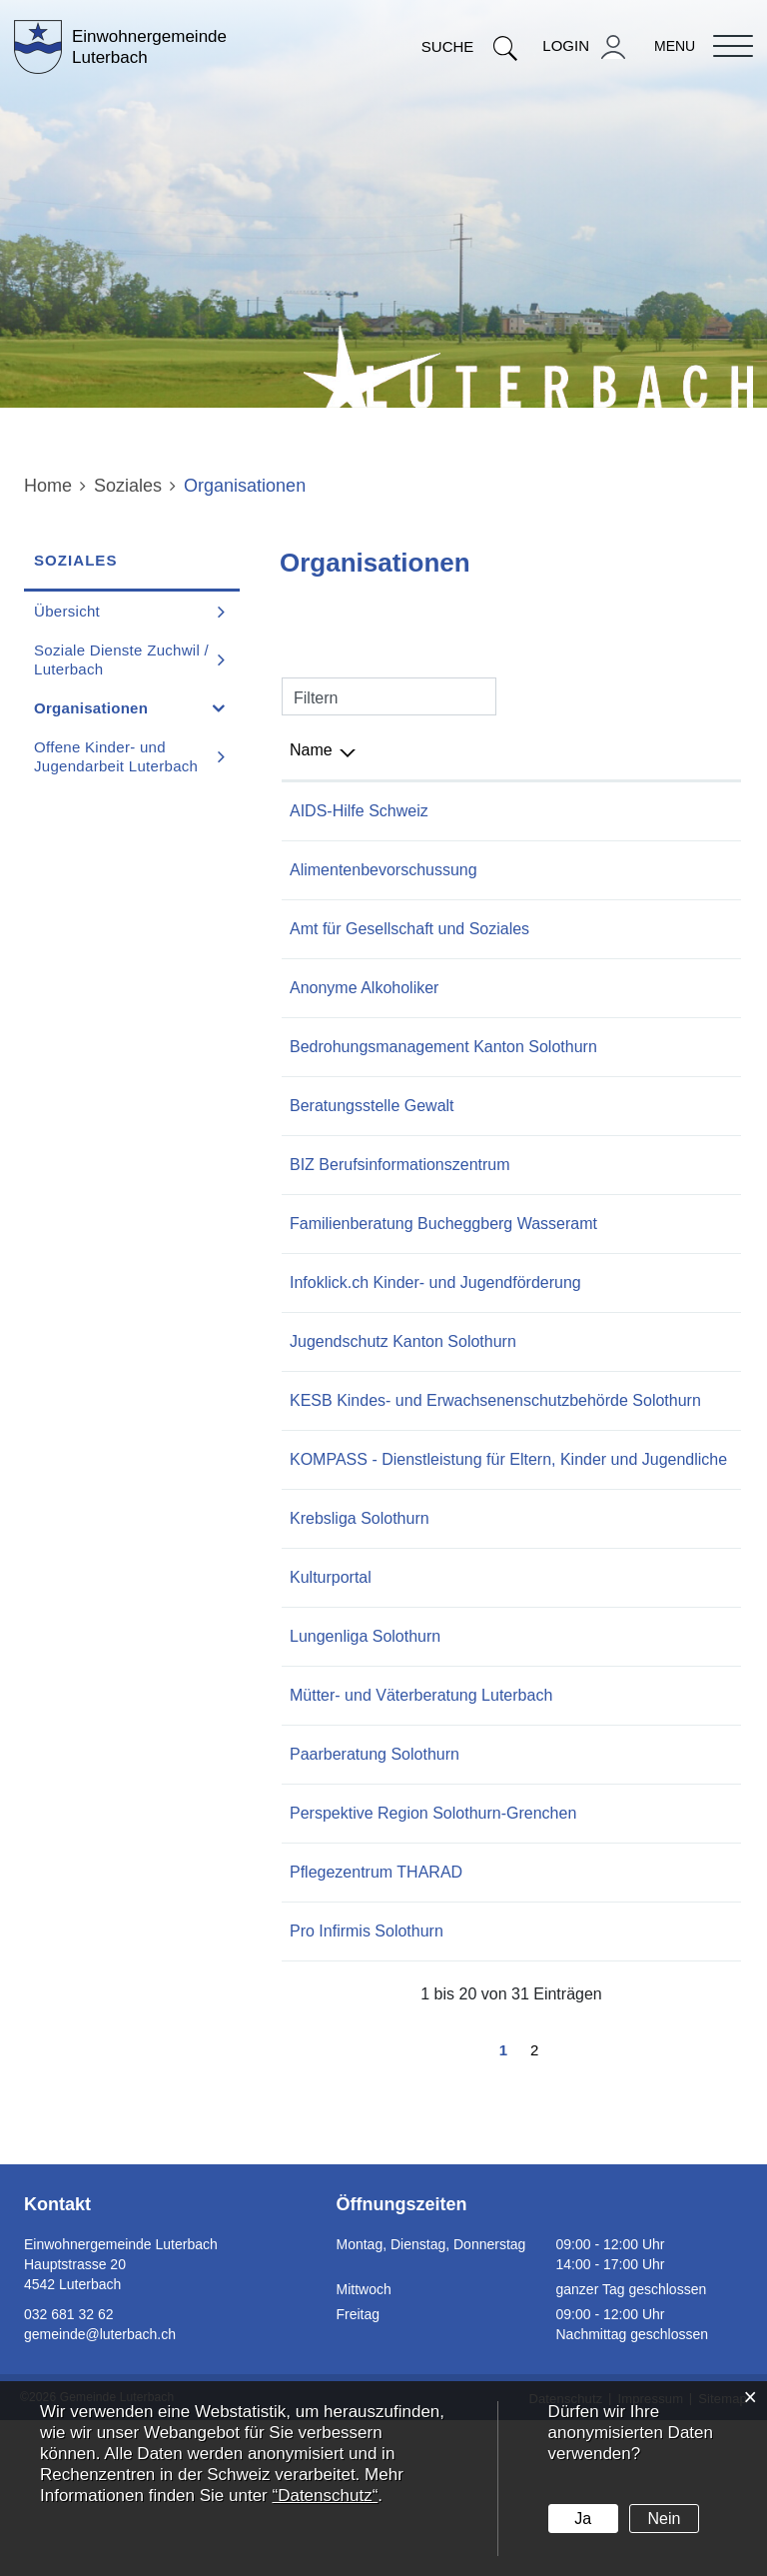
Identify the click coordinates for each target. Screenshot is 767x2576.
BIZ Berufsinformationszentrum (400, 1190)
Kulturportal (331, 1707)
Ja (582, 2518)
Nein (664, 2518)
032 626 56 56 (641, 1942)
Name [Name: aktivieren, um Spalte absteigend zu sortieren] (311, 749)
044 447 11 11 (641, 810)
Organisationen (137, 707)
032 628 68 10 (641, 1648)
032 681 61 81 (641, 2027)
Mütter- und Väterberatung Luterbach (421, 1825)
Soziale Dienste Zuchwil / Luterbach (121, 659)
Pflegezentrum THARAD (376, 2027)
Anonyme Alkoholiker (364, 987)
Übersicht (67, 611)
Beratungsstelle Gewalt (372, 1131)
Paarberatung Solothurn (374, 1884)
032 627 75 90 (641, 1478)
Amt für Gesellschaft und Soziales (409, 928)
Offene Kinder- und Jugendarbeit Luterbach (116, 756)
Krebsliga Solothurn (359, 1648)
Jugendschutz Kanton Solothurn (403, 1419)
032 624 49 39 (641, 1563)
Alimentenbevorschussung (383, 869)
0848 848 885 (639, 987)
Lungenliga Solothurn (365, 1766)
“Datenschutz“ (325, 2495)
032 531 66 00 (641, 1825)
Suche (469, 46)
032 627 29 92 (641, 1131)
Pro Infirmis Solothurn (366, 2086)
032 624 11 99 (641, 1884)
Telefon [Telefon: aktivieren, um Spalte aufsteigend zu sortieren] (616, 749)
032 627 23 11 (641, 928)
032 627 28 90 (641, 1190)
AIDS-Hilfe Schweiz (359, 810)
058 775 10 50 (641, 2086)
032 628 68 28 (641, 1766)
